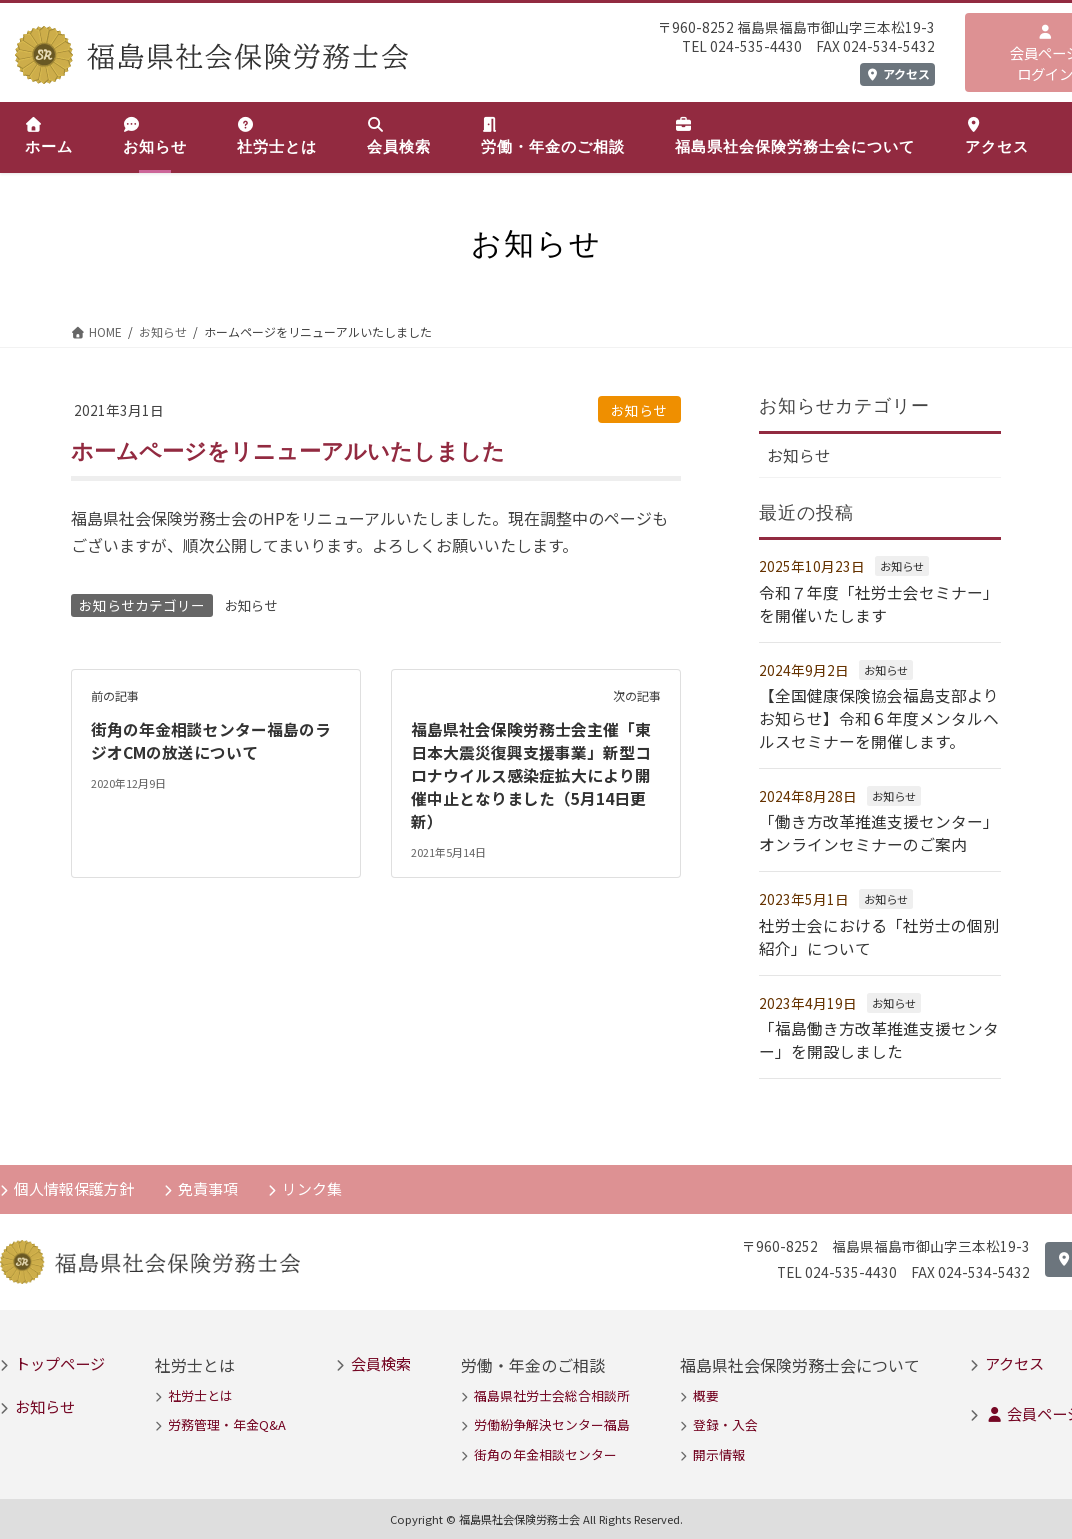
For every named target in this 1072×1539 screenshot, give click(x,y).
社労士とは (200, 1389)
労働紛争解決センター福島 (552, 1418)
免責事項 (210, 1181)
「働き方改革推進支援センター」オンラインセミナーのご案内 (879, 829)
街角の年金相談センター (545, 1448)
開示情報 (719, 1448)
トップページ (60, 1357)
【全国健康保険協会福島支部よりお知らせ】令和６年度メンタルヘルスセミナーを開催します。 (879, 716)
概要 (706, 1389)
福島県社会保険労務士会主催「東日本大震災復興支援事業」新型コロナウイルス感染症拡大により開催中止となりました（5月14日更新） (531, 773)
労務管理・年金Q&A (227, 1418)
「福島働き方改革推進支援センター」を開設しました (879, 1034)
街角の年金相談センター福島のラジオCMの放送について (211, 739)
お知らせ (639, 410)
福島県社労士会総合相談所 (552, 1389)
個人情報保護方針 (75, 1181)
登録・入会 (725, 1418)
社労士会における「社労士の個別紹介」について (879, 931)
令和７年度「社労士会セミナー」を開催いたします (879, 603)
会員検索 (381, 1357)
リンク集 (315, 1181)
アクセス (897, 73)
